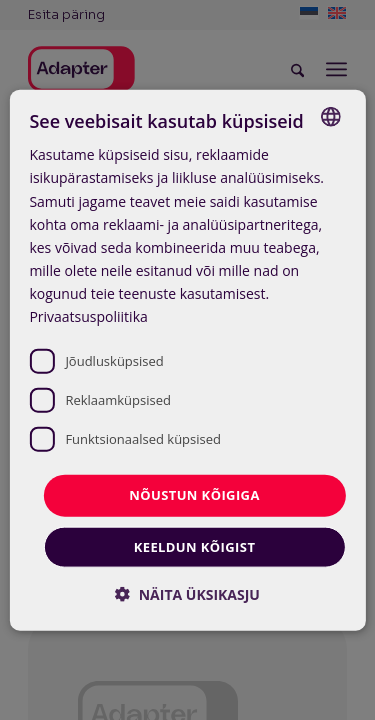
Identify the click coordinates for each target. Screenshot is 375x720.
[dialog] (187, 360)
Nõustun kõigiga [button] (194, 495)
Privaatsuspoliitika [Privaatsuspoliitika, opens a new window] (88, 316)
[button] (187, 593)
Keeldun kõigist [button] (195, 546)
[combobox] (331, 117)
